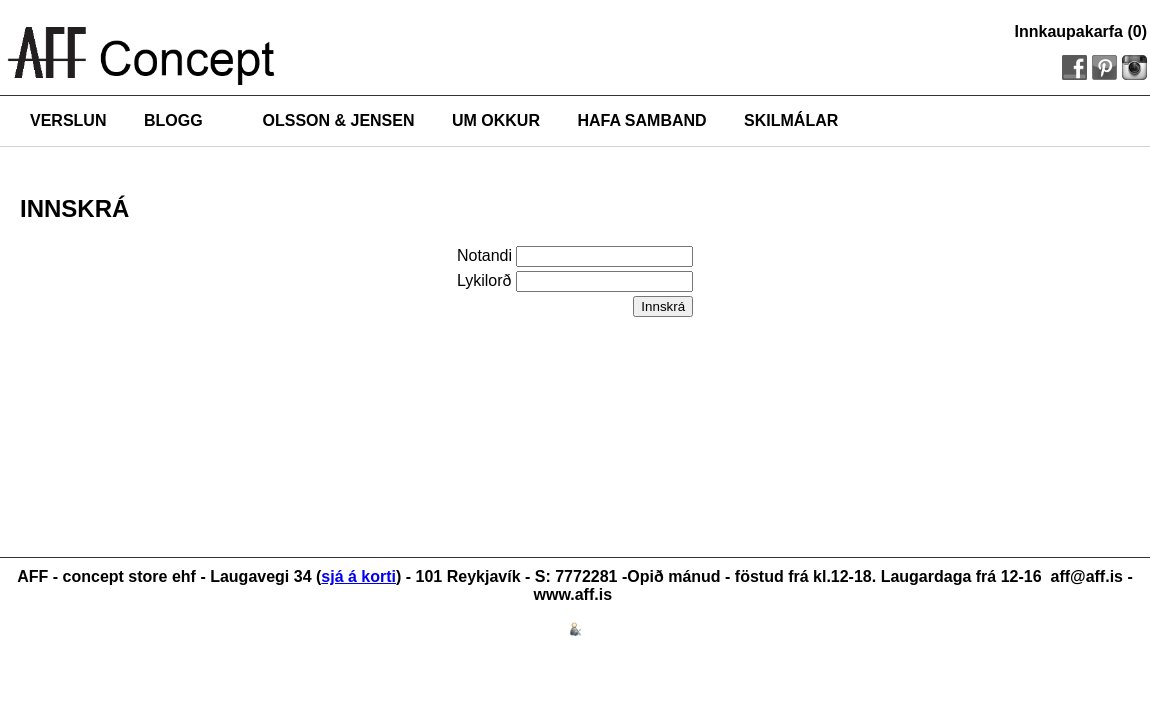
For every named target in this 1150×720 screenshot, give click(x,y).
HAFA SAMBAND (641, 120)
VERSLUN (68, 120)
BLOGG (173, 120)
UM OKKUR (496, 120)
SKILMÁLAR (791, 120)
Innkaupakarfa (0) (1081, 31)
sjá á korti (358, 576)
